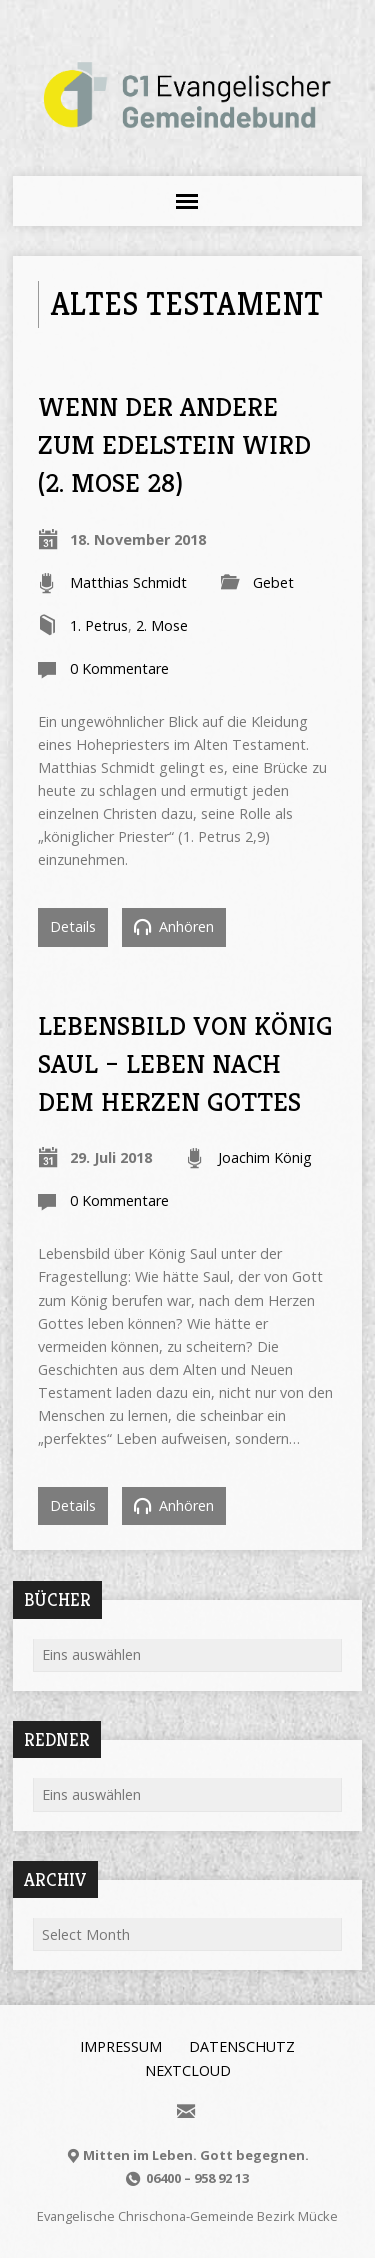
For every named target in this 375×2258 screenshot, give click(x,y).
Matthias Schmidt (128, 582)
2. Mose (162, 625)
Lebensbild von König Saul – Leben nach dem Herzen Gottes (185, 1064)
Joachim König (265, 1157)
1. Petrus (99, 625)
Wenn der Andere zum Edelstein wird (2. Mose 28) (174, 445)
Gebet (273, 582)
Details (73, 926)
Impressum (121, 2046)
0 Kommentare (119, 668)
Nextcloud (188, 2070)
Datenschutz (242, 2046)
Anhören (174, 926)
